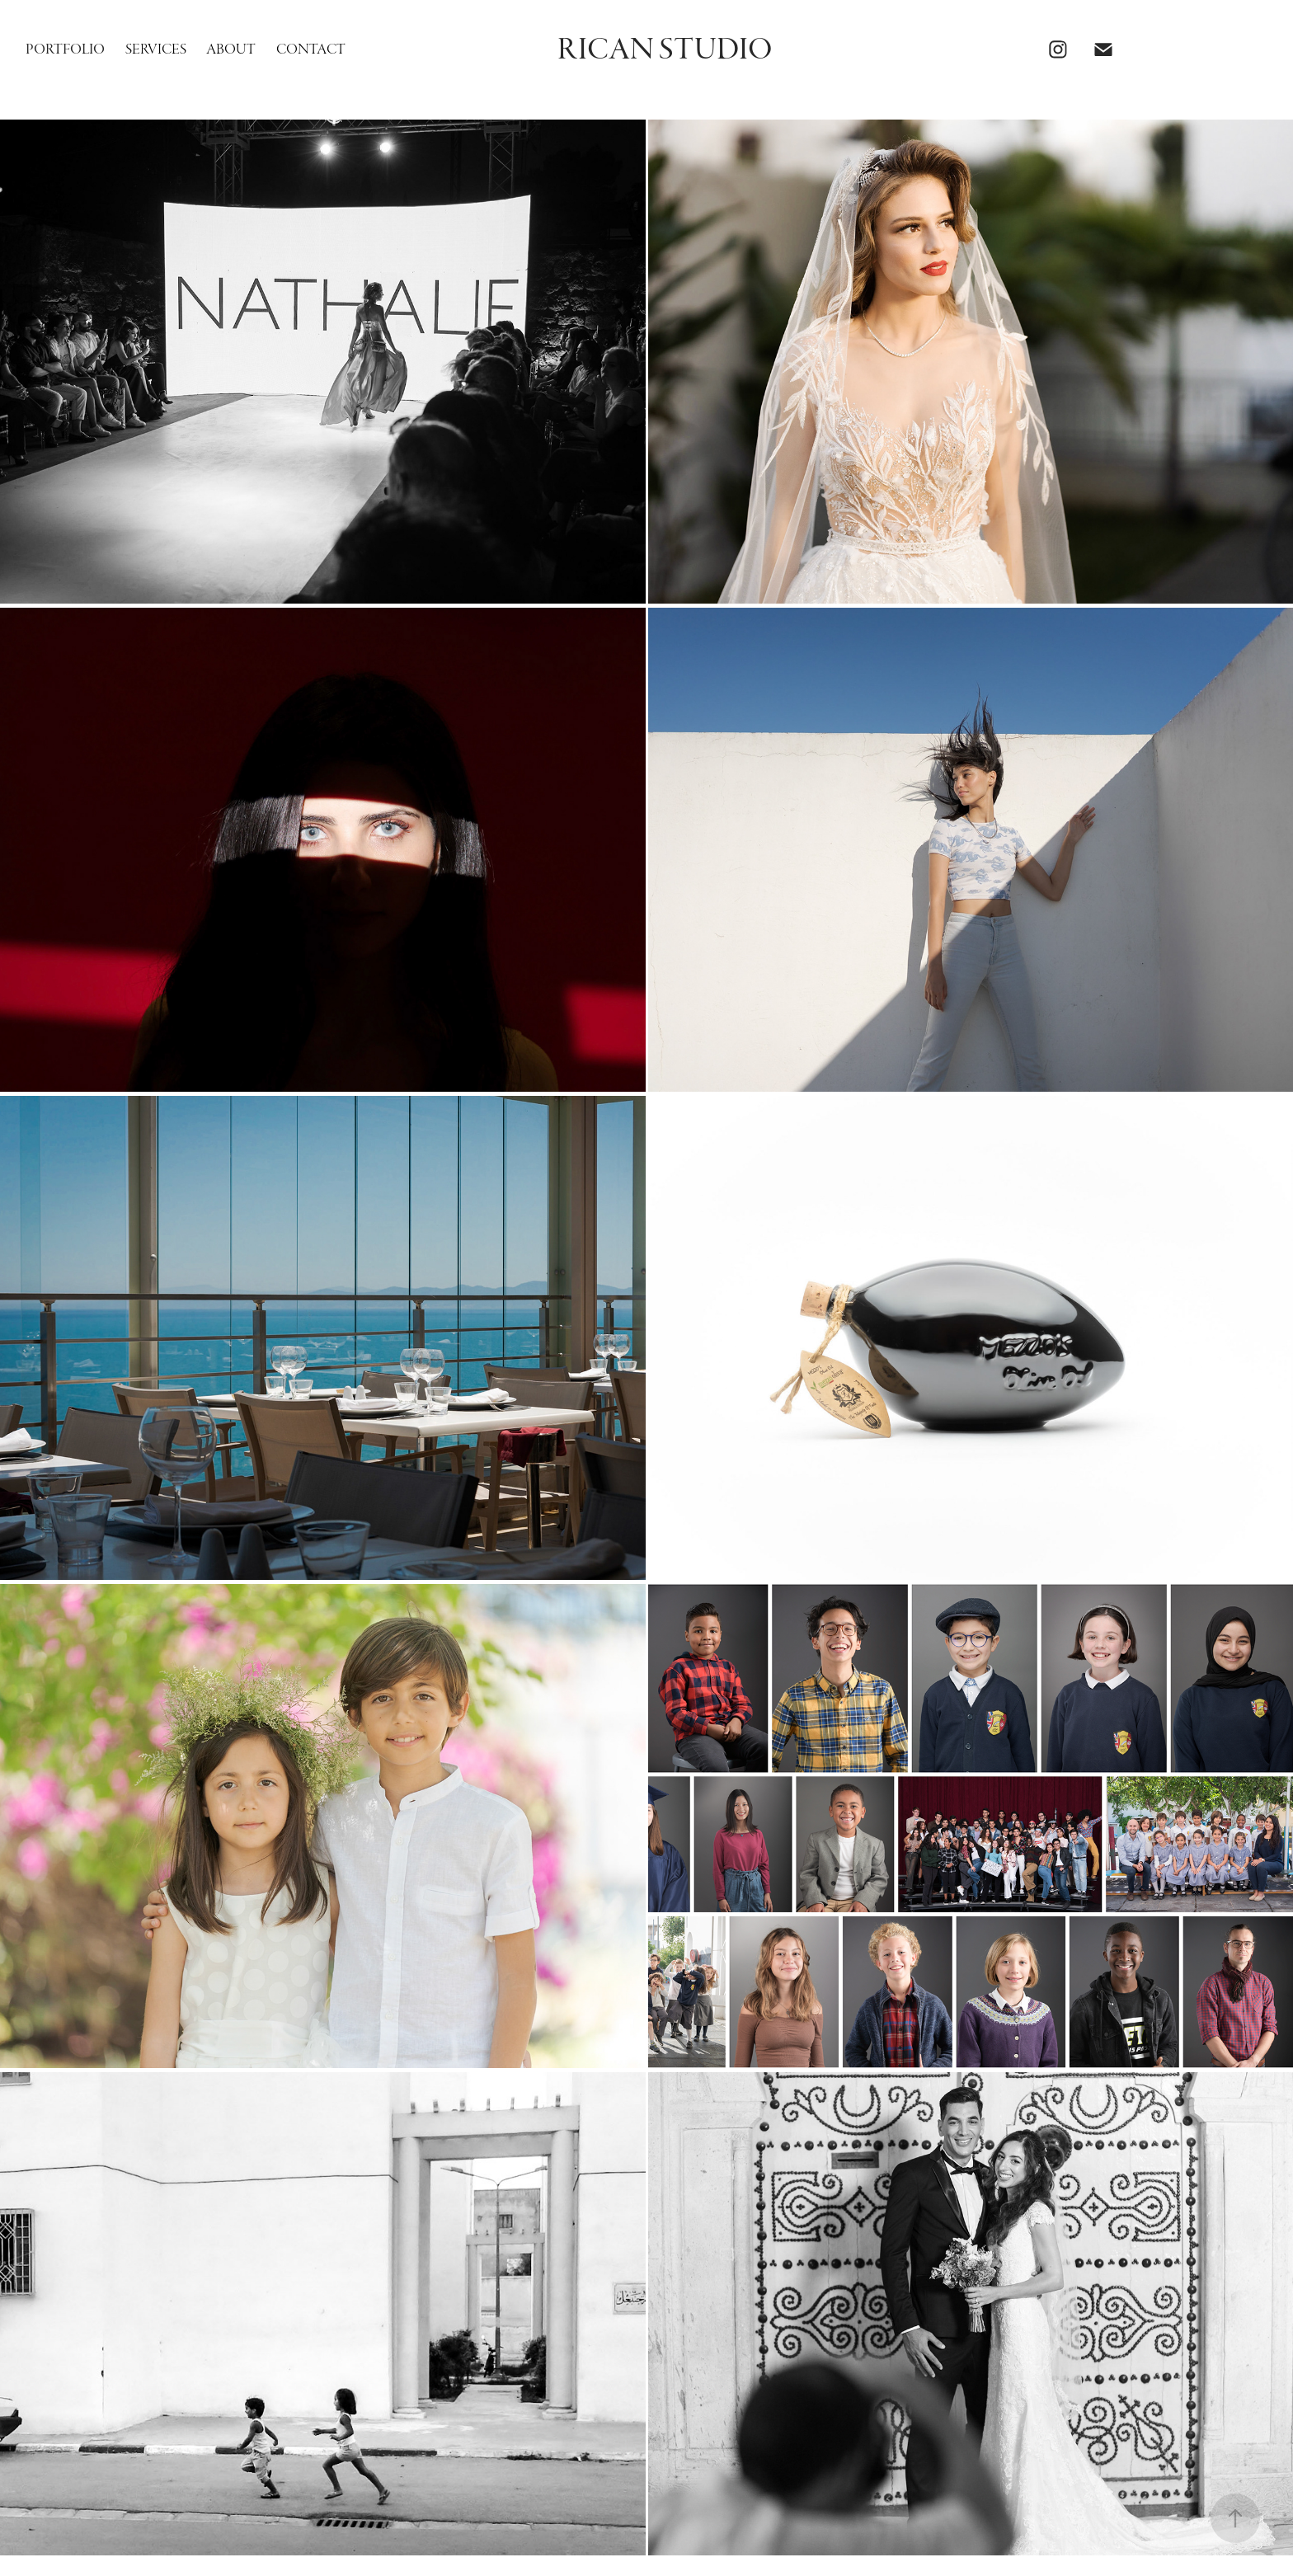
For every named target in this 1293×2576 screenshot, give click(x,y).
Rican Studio (665, 49)
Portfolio (65, 49)
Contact (311, 49)
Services (155, 49)
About (231, 49)
